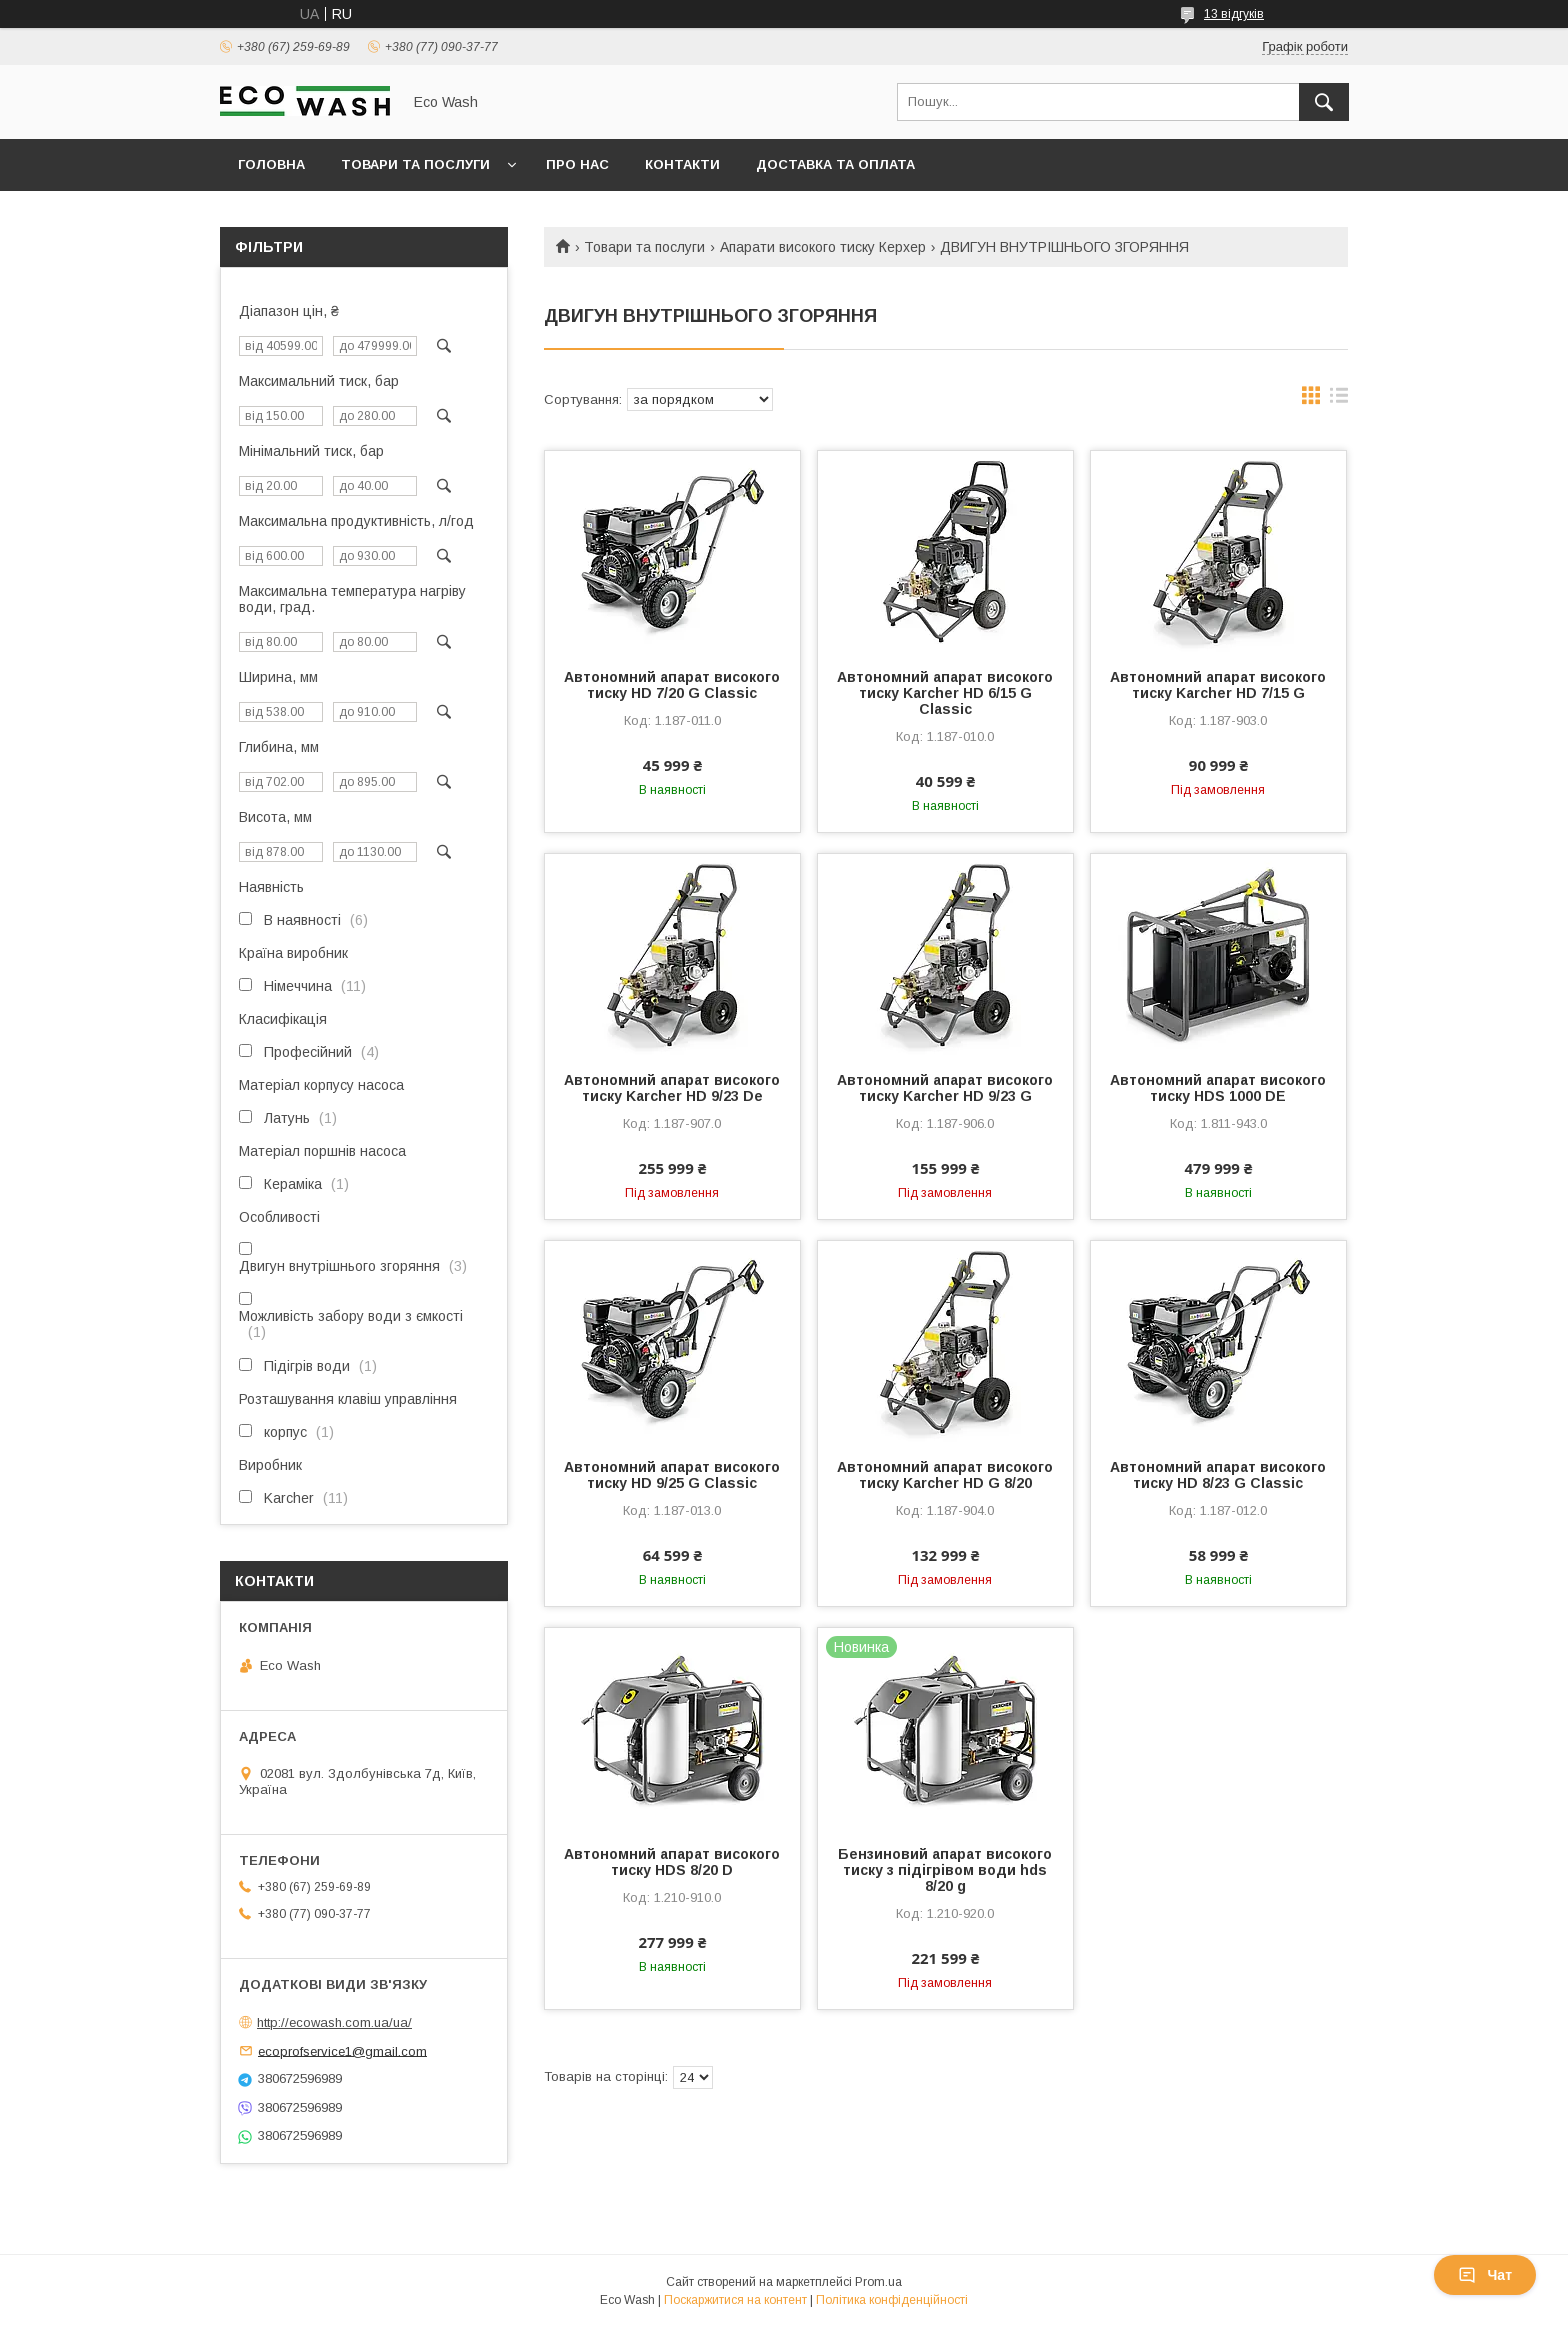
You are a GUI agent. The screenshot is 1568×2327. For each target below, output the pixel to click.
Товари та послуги (415, 164)
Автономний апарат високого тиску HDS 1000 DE (1218, 1088)
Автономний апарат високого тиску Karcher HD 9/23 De (672, 1088)
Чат (1485, 2275)
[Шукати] (1324, 102)
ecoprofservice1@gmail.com (342, 2050)
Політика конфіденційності (892, 2300)
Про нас (577, 164)
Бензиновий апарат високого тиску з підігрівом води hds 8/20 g (945, 1870)
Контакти (682, 164)
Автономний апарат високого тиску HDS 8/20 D (672, 1862)
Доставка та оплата (835, 164)
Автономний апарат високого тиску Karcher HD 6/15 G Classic (945, 693)
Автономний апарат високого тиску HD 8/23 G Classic (1218, 1475)
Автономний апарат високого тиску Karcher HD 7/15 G (1218, 685)
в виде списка (1339, 400)
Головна (271, 164)
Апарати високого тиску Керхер (823, 247)
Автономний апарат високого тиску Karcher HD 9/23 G (945, 1088)
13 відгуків (1234, 14)
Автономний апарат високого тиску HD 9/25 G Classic (672, 1475)
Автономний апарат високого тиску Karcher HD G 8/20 (945, 1475)
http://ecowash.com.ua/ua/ (334, 2022)
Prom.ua (878, 2282)
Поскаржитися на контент (735, 2300)
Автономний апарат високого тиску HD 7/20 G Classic (672, 685)
